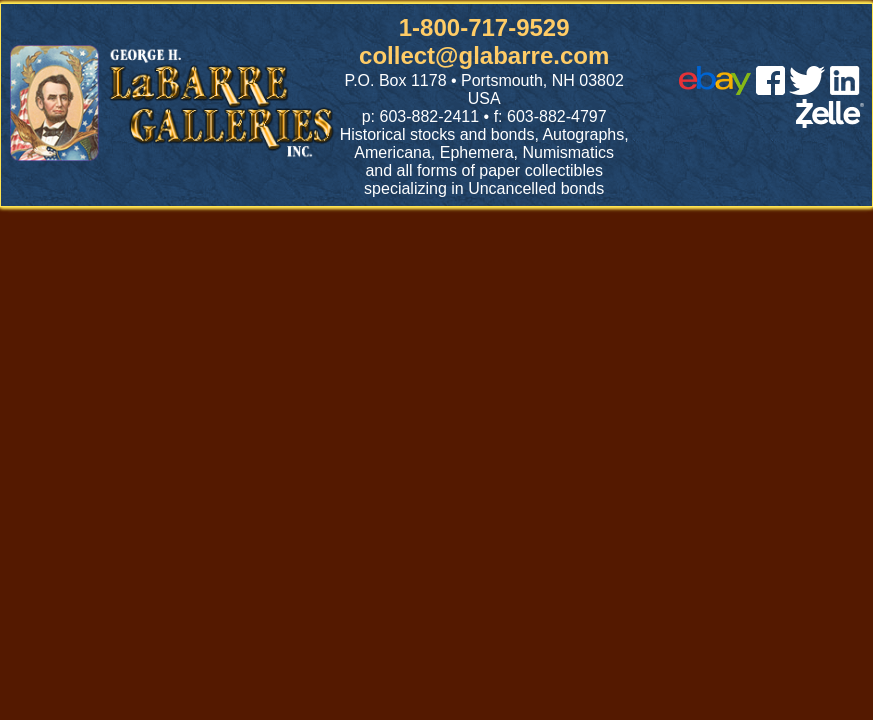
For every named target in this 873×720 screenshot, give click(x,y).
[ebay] (715, 89)
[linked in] (845, 89)
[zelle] (830, 122)
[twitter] (807, 89)
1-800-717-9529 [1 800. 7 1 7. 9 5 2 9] (484, 27)
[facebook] (770, 89)
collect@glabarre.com (484, 55)
